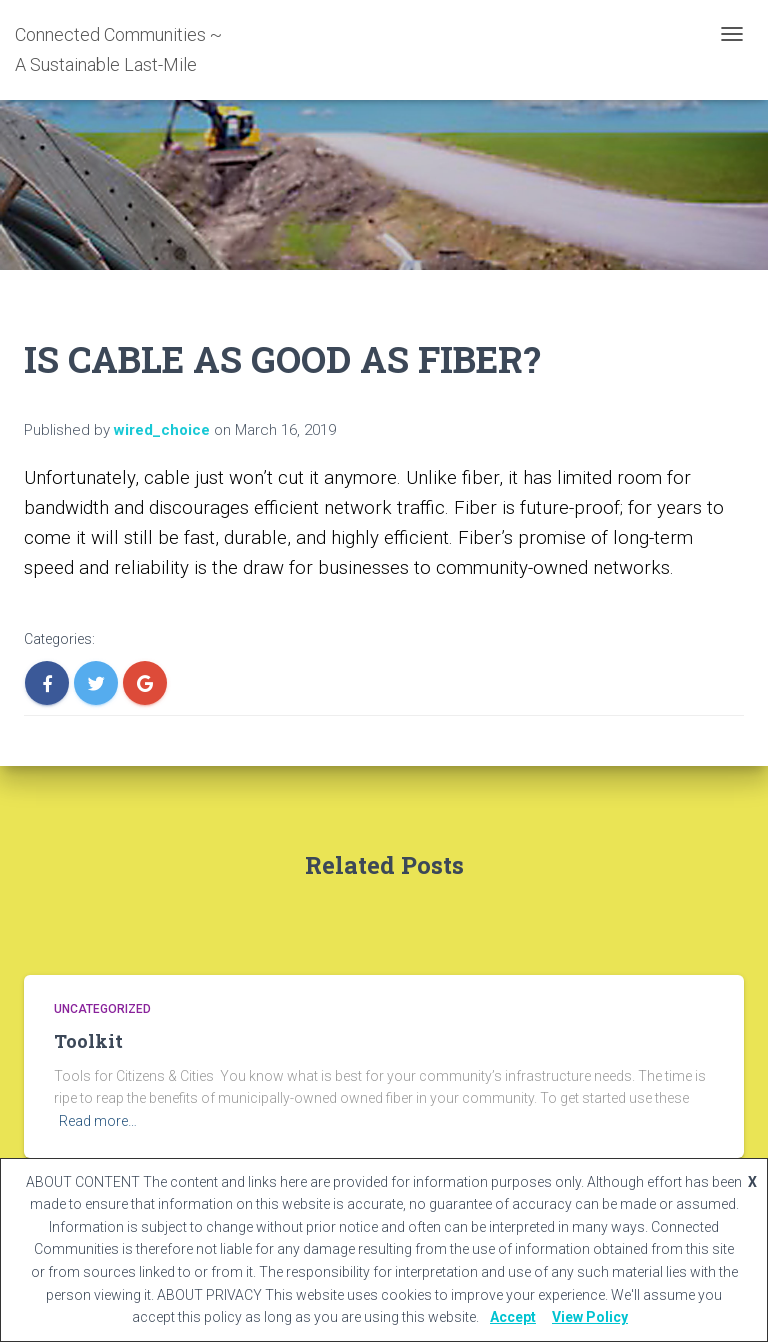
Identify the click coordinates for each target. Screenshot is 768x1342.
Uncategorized (102, 1009)
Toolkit (88, 1041)
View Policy (590, 1317)
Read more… (98, 1121)
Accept (513, 1317)
